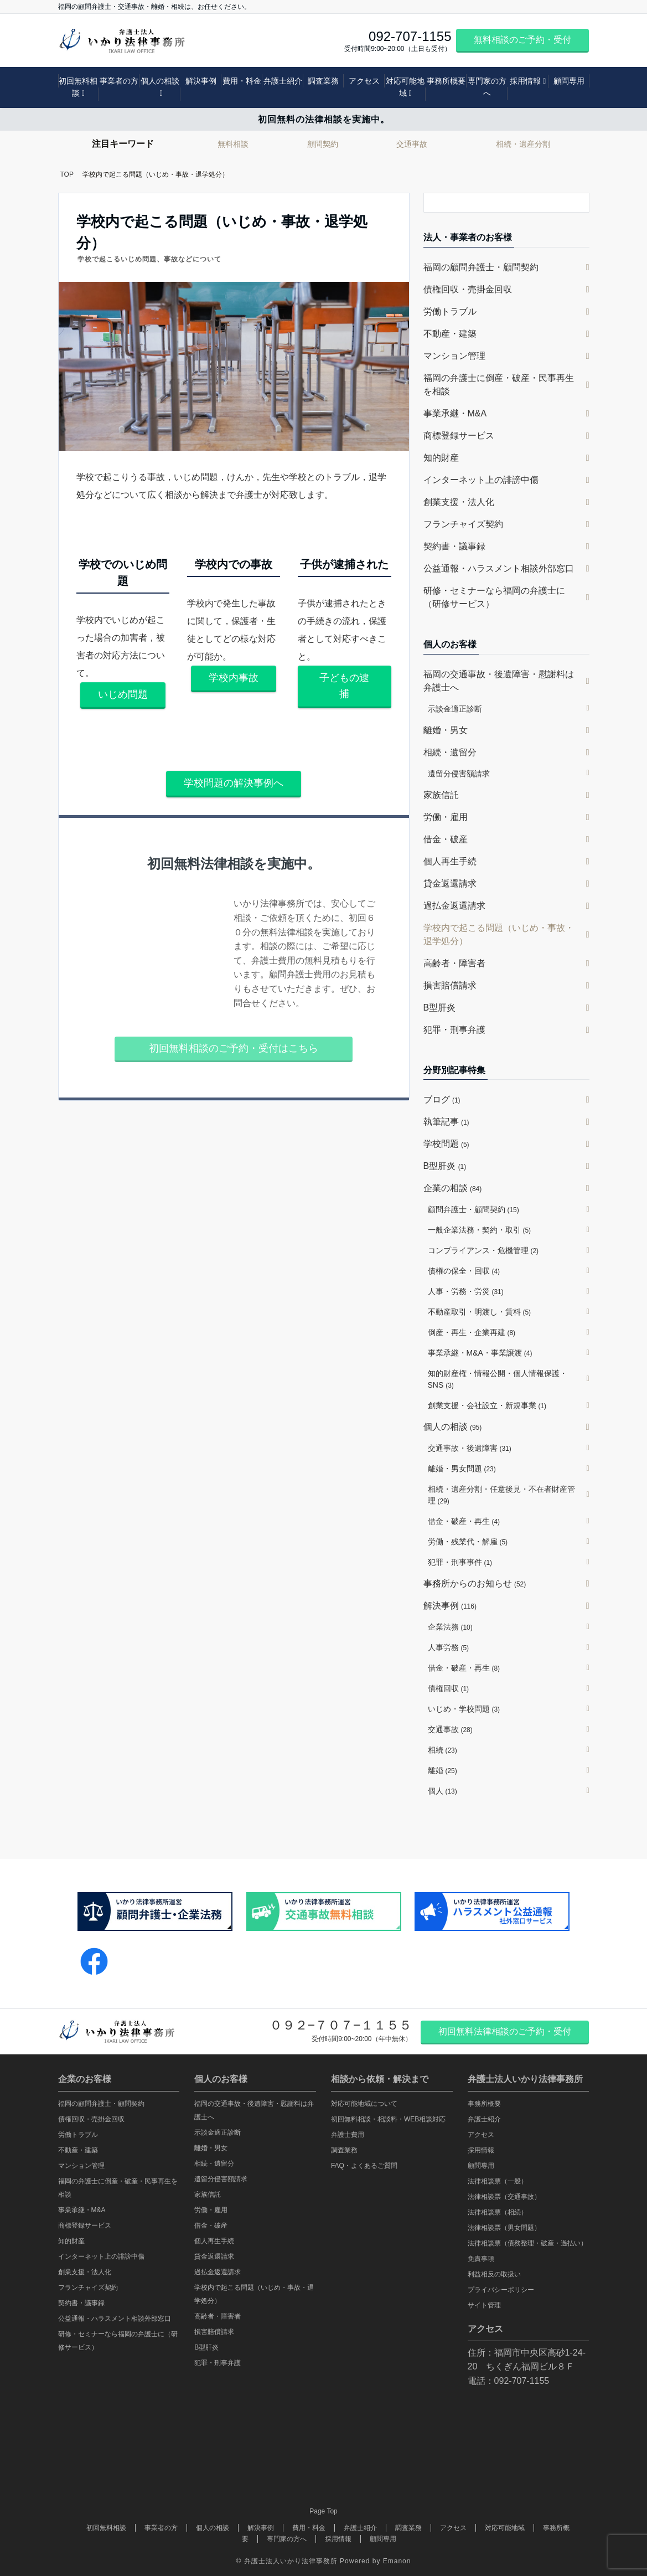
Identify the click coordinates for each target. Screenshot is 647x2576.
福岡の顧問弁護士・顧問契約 (481, 267)
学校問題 (446, 1143)
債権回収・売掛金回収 (467, 289)
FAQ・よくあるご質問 (364, 2166)
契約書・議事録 (454, 546)
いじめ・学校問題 (464, 1708)
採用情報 (525, 80)
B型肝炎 (439, 1007)
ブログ (441, 1099)
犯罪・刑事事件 (460, 1562)
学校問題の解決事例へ (233, 783)
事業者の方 (119, 80)
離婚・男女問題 (462, 1468)
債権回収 (448, 1688)
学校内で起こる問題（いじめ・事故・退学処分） (498, 934)
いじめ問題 (123, 694)
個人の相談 (160, 80)
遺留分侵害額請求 (459, 773)
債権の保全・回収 (464, 1270)
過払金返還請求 (454, 905)
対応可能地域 (405, 86)
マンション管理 (454, 355)
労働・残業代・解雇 (468, 1541)
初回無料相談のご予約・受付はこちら (233, 1048)
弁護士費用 (347, 2135)
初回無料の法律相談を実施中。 (324, 119)
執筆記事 (446, 1121)
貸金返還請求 (450, 883)
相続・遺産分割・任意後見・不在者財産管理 (501, 1495)
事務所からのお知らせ (474, 1583)
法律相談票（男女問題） (504, 2228)
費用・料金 (241, 80)
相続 (442, 1749)
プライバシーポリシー (501, 2290)
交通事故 (411, 144)
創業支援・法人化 (458, 502)
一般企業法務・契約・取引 (479, 1229)
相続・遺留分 (450, 752)
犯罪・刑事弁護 (454, 1029)
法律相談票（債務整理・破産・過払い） (527, 2243)
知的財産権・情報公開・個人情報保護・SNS (497, 1379)
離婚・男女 (445, 730)
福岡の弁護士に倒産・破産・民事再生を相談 (498, 384)
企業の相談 (452, 1188)
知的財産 (441, 457)
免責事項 (481, 2259)
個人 (442, 1790)
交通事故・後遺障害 (469, 1448)
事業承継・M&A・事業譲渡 (480, 1352)
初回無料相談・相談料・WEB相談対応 (388, 2119)
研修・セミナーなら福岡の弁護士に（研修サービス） (494, 597)
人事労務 (448, 1647)
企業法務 (450, 1626)
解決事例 (200, 80)
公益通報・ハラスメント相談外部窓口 (498, 568)
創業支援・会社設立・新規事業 (487, 1405)
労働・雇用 (445, 817)
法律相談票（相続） (497, 2212)
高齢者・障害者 (454, 963)
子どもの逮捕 (344, 685)
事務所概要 (446, 80)
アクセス (364, 80)
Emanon (397, 2561)
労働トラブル (450, 311)
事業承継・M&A (455, 413)
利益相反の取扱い (494, 2274)
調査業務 (323, 80)
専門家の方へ (487, 86)
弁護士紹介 (282, 80)
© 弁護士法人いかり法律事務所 (287, 2561)
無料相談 (233, 144)
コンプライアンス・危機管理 (483, 1250)
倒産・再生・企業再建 (472, 1332)
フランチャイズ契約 (463, 524)
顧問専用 (568, 80)
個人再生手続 (450, 861)
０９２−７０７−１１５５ (341, 2025)
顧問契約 (322, 144)
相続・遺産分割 (523, 144)
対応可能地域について (364, 2104)
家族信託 (441, 795)
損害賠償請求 (450, 985)
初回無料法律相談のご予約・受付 (504, 2031)
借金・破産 (445, 839)
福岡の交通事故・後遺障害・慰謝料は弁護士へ (498, 680)
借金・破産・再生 (464, 1521)
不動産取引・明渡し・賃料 (479, 1311)
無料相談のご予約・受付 (522, 39)
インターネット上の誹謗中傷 (481, 480)
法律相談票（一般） (497, 2181)
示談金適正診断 (455, 708)
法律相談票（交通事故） (504, 2197)
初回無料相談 (78, 86)
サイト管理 (484, 2305)
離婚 (442, 1770)
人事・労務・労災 (466, 1291)
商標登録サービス (458, 435)
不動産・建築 (450, 333)
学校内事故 (233, 677)
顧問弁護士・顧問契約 (473, 1209)
